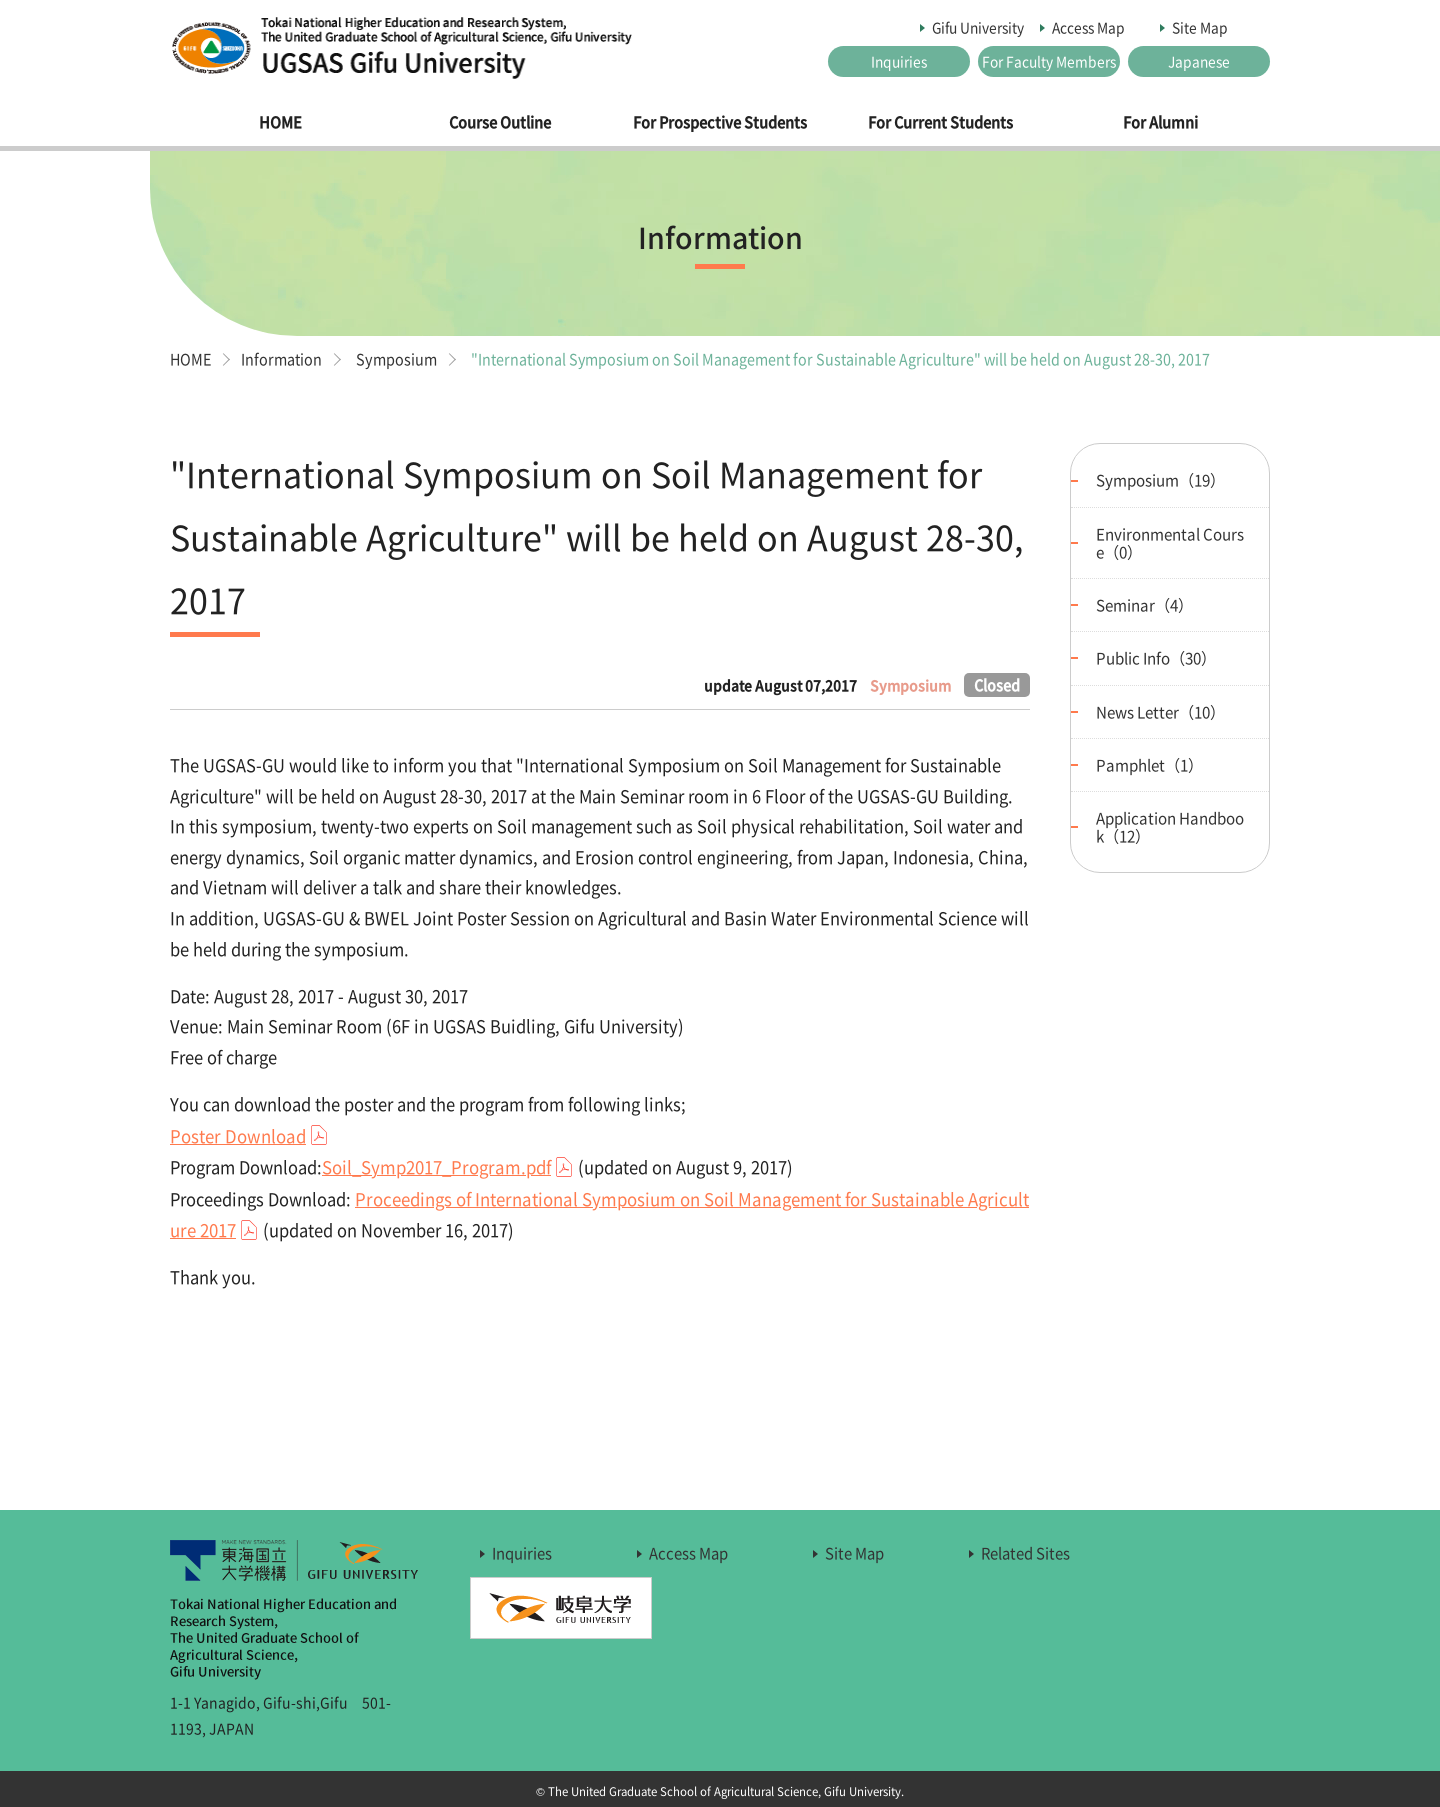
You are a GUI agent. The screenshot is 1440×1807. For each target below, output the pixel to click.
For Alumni (1160, 122)
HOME (280, 122)
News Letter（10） (1160, 710)
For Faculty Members (1049, 61)
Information (284, 358)
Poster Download (238, 1134)
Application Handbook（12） (1170, 825)
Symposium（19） (1160, 479)
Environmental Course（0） (1170, 541)
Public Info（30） (1156, 657)
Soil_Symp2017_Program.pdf (436, 1166)
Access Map (1088, 27)
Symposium (401, 358)
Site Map (1200, 27)
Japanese (1199, 61)
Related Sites (1025, 1552)
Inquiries (899, 61)
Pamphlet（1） (1149, 763)
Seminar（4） (1144, 604)
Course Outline (500, 122)
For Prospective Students (720, 122)
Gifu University (978, 27)
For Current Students (940, 122)
